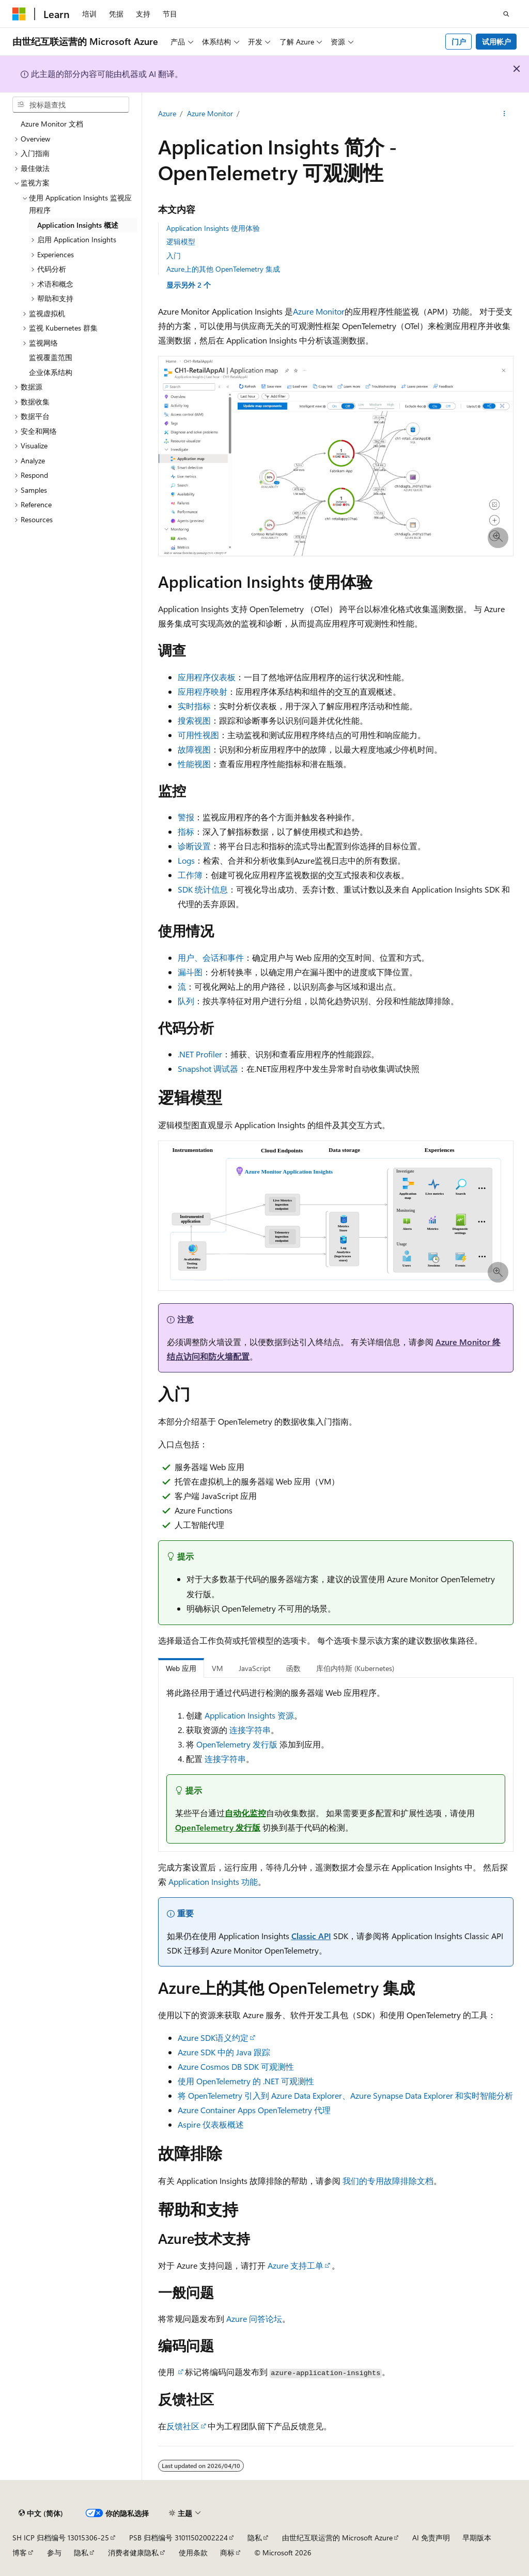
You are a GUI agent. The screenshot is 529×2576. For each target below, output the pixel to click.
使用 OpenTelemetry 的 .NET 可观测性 (246, 2080)
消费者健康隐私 (133, 2552)
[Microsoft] (19, 14)
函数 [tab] (293, 1668)
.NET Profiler (200, 1054)
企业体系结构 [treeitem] (50, 372)
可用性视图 (198, 734)
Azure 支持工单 (295, 2265)
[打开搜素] (506, 14)
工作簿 (190, 874)
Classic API (311, 1935)
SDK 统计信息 (203, 889)
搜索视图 (194, 720)
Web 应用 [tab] (181, 1668)
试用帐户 (496, 41)
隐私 (254, 2537)
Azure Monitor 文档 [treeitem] (52, 124)
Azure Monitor (210, 113)
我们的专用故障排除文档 (388, 2180)
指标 (186, 831)
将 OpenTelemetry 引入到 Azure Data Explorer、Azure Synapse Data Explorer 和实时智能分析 (345, 2095)
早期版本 (476, 2537)
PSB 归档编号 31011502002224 (178, 2537)
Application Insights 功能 (213, 1881)
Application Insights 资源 (249, 1715)
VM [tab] (217, 1668)
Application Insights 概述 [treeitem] (77, 225)
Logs (186, 860)
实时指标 (194, 705)
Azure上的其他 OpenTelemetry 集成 (223, 269)
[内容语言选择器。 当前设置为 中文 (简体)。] (40, 2513)
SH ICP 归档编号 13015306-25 (60, 2537)
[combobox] (70, 105)
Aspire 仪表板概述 (211, 2124)
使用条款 (193, 2552)
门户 (459, 41)
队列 (186, 1000)
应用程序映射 (202, 691)
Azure (167, 113)
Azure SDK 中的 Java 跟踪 (224, 2052)
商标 (227, 2552)
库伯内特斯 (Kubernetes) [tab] (355, 1668)
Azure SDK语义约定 (213, 2037)
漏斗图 (190, 971)
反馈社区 (182, 2426)
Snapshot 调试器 (208, 1068)
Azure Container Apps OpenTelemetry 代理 (254, 2109)
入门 (173, 255)
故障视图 (194, 749)
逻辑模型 (180, 241)
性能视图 (194, 763)
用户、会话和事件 (211, 957)
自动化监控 (245, 1812)
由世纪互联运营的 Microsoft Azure (337, 2537)
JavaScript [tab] (255, 1668)
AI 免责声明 (431, 2537)
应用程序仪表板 (207, 677)
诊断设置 (194, 845)
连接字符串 (250, 1729)
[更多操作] (504, 114)
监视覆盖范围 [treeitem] (50, 357)
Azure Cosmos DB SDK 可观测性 (236, 2066)
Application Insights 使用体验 (213, 228)
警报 (186, 816)
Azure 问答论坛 (254, 2318)
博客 (19, 2552)
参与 (54, 2552)
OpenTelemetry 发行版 (236, 1744)
